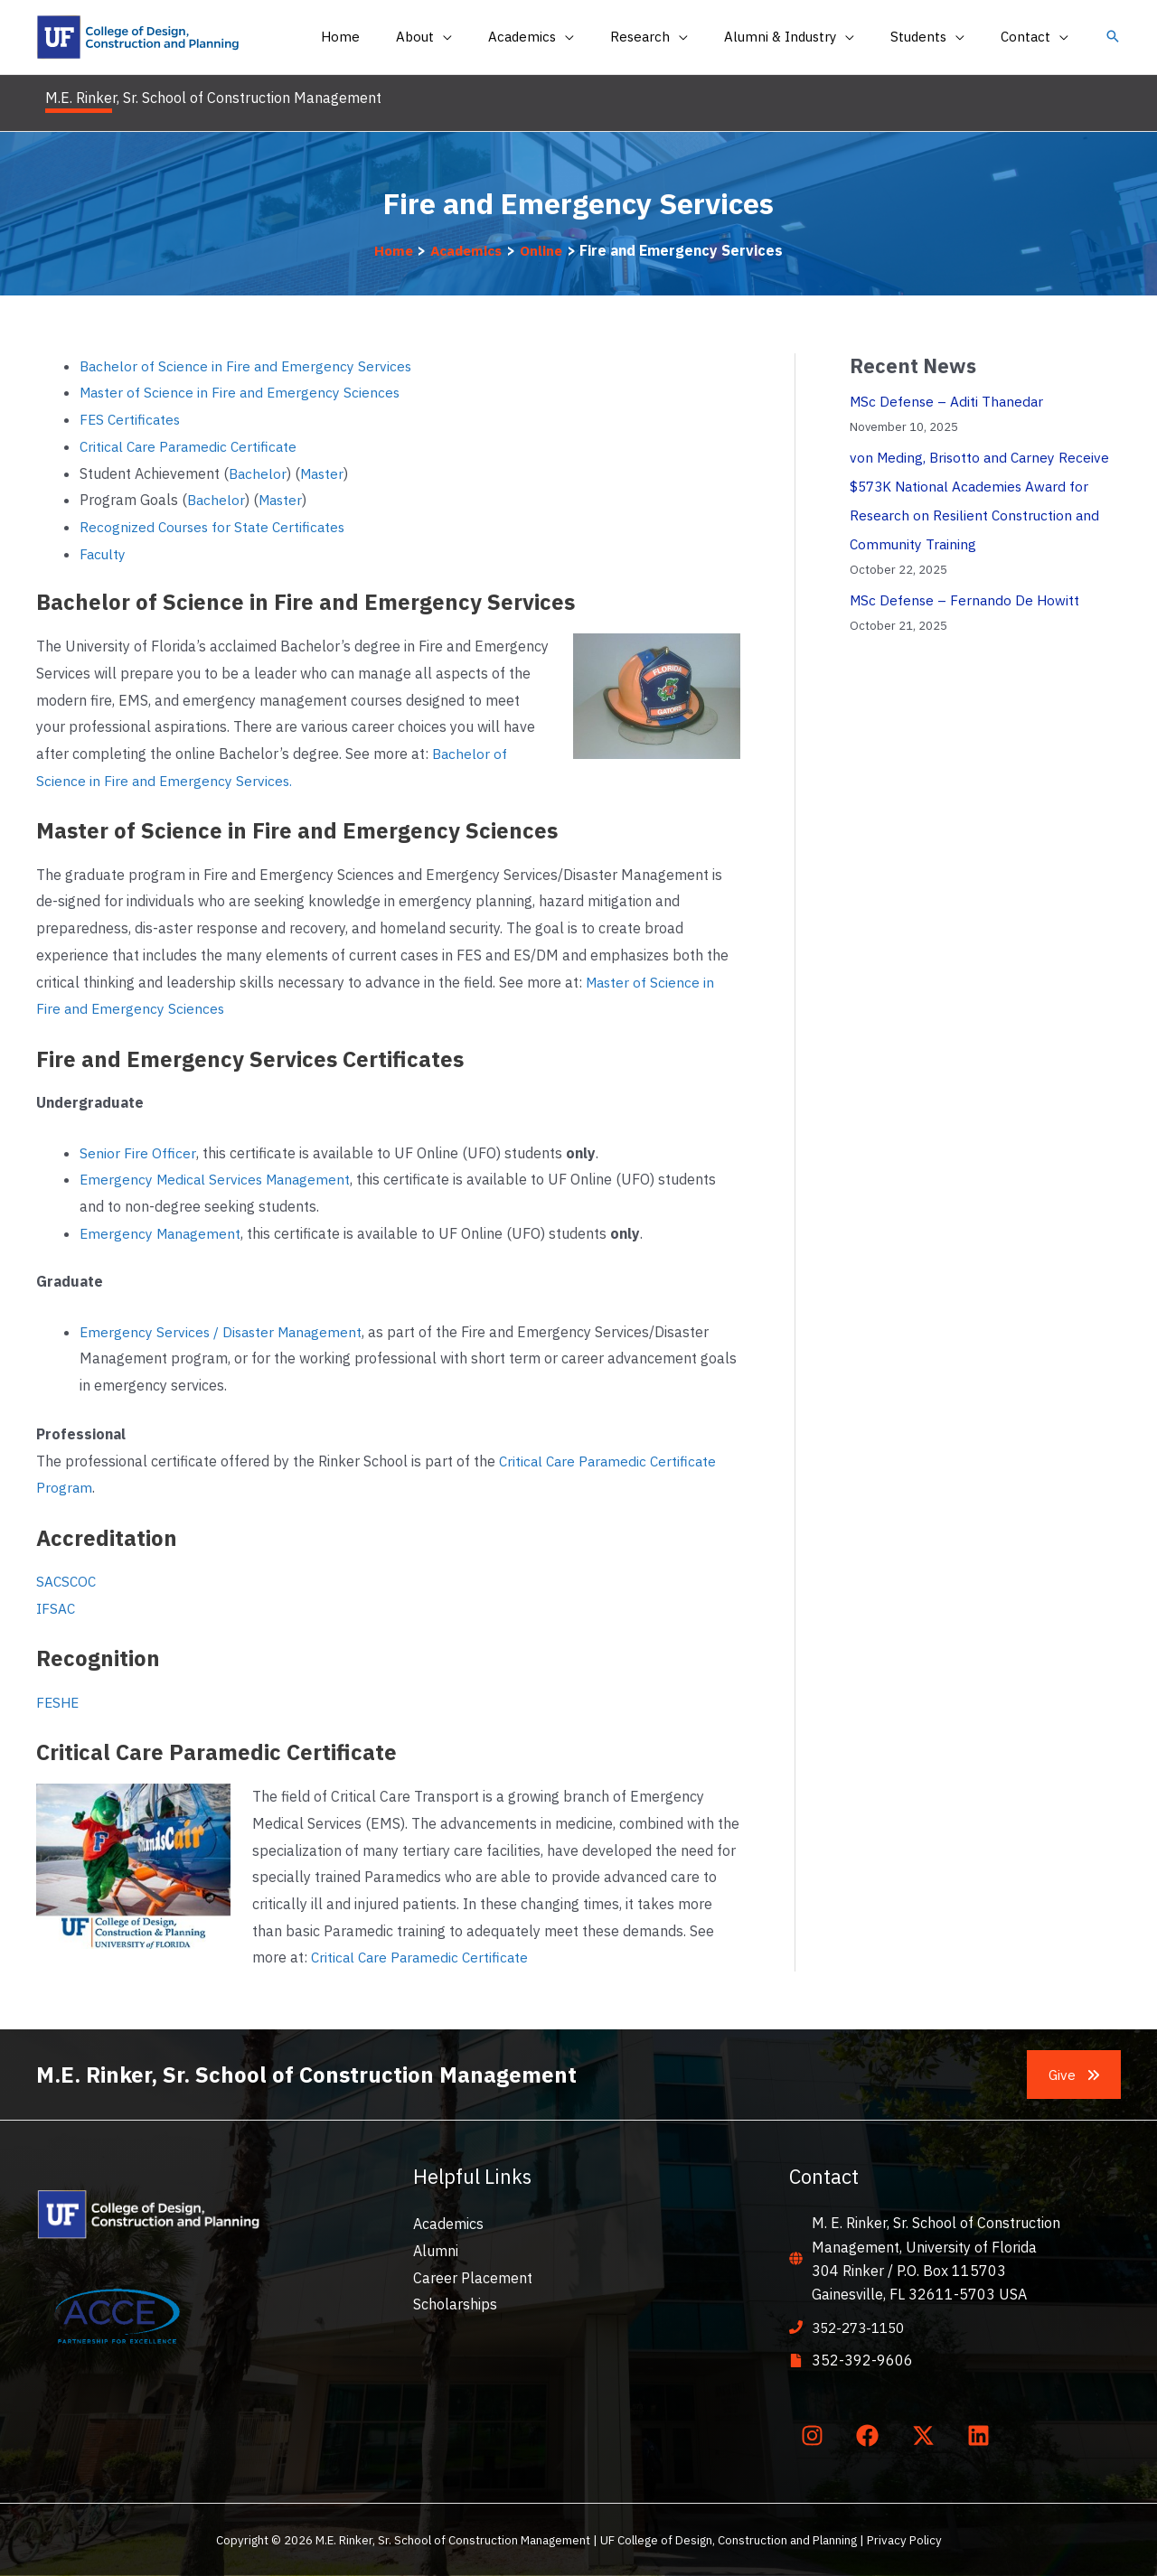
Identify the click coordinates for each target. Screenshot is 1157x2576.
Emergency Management (162, 1233)
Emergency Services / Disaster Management (225, 1332)
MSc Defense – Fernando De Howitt (967, 600)
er (342, 473)
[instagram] (815, 2435)
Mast (318, 473)
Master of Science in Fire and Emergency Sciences (244, 392)
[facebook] (871, 2435)
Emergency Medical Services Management (219, 1179)
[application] (493, 37)
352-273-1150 (862, 2327)
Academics (448, 2224)
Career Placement (472, 2278)
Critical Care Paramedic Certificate (192, 446)
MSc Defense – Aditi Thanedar (949, 401)
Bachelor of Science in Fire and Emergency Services (248, 366)
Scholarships (455, 2304)
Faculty (103, 554)
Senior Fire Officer (137, 1153)
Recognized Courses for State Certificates (216, 527)
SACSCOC (67, 1581)
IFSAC (56, 1608)
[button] (1113, 37)
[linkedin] (982, 2435)
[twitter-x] (926, 2435)
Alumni (435, 2251)
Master (283, 500)
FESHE (58, 1702)
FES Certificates (131, 419)
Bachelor (258, 473)
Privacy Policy (904, 2540)
